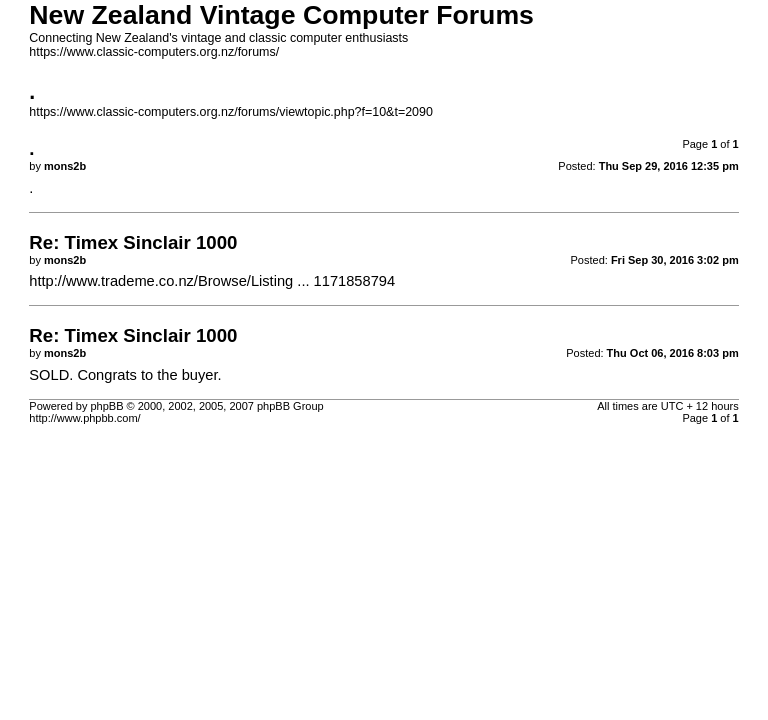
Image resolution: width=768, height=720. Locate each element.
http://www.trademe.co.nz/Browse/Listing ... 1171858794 (212, 281)
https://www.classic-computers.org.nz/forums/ (154, 52)
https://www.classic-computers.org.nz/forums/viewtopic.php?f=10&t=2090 (231, 112)
